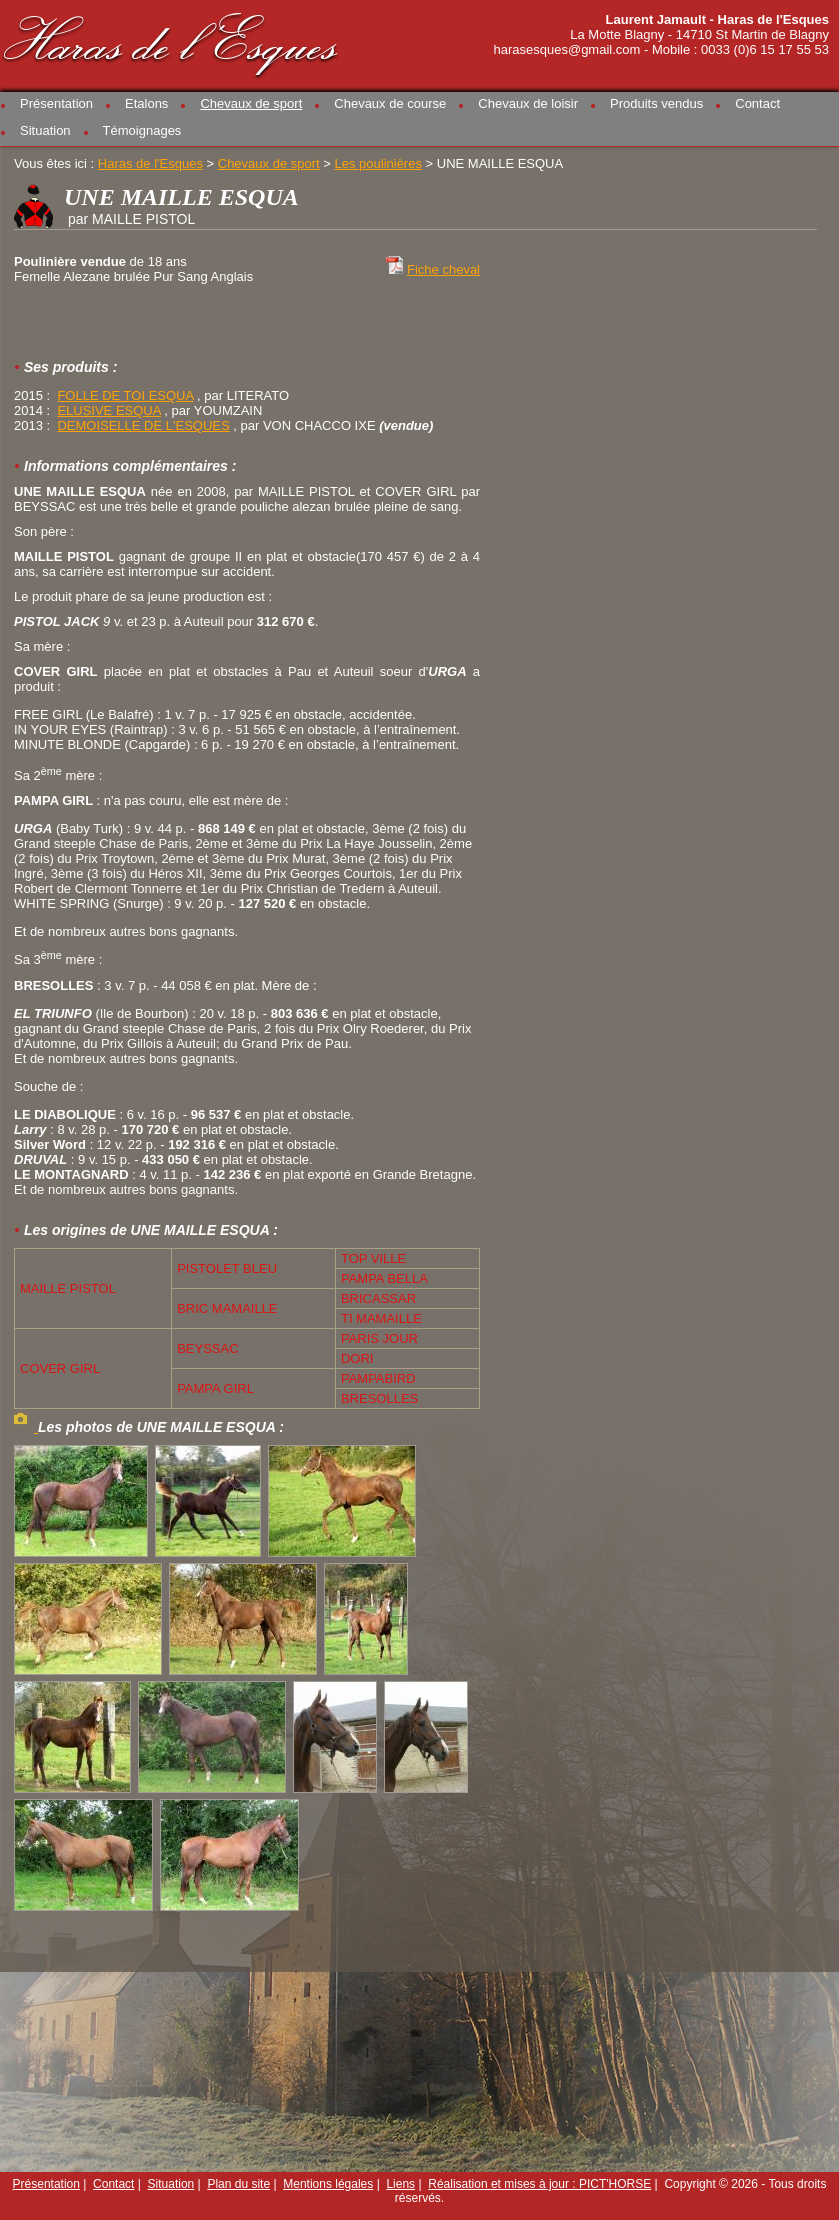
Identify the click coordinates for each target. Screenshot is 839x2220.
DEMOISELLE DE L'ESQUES (143, 425)
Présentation (56, 103)
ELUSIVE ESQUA (108, 410)
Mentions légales (328, 2184)
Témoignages (142, 130)
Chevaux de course (390, 103)
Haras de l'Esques (172, 41)
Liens (400, 2184)
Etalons (146, 103)
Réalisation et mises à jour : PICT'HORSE (539, 2184)
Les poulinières (377, 163)
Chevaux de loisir (528, 103)
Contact (757, 103)
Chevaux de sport (251, 103)
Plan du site (238, 2184)
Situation (45, 130)
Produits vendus (656, 103)
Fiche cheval (443, 269)
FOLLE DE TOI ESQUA (125, 395)
